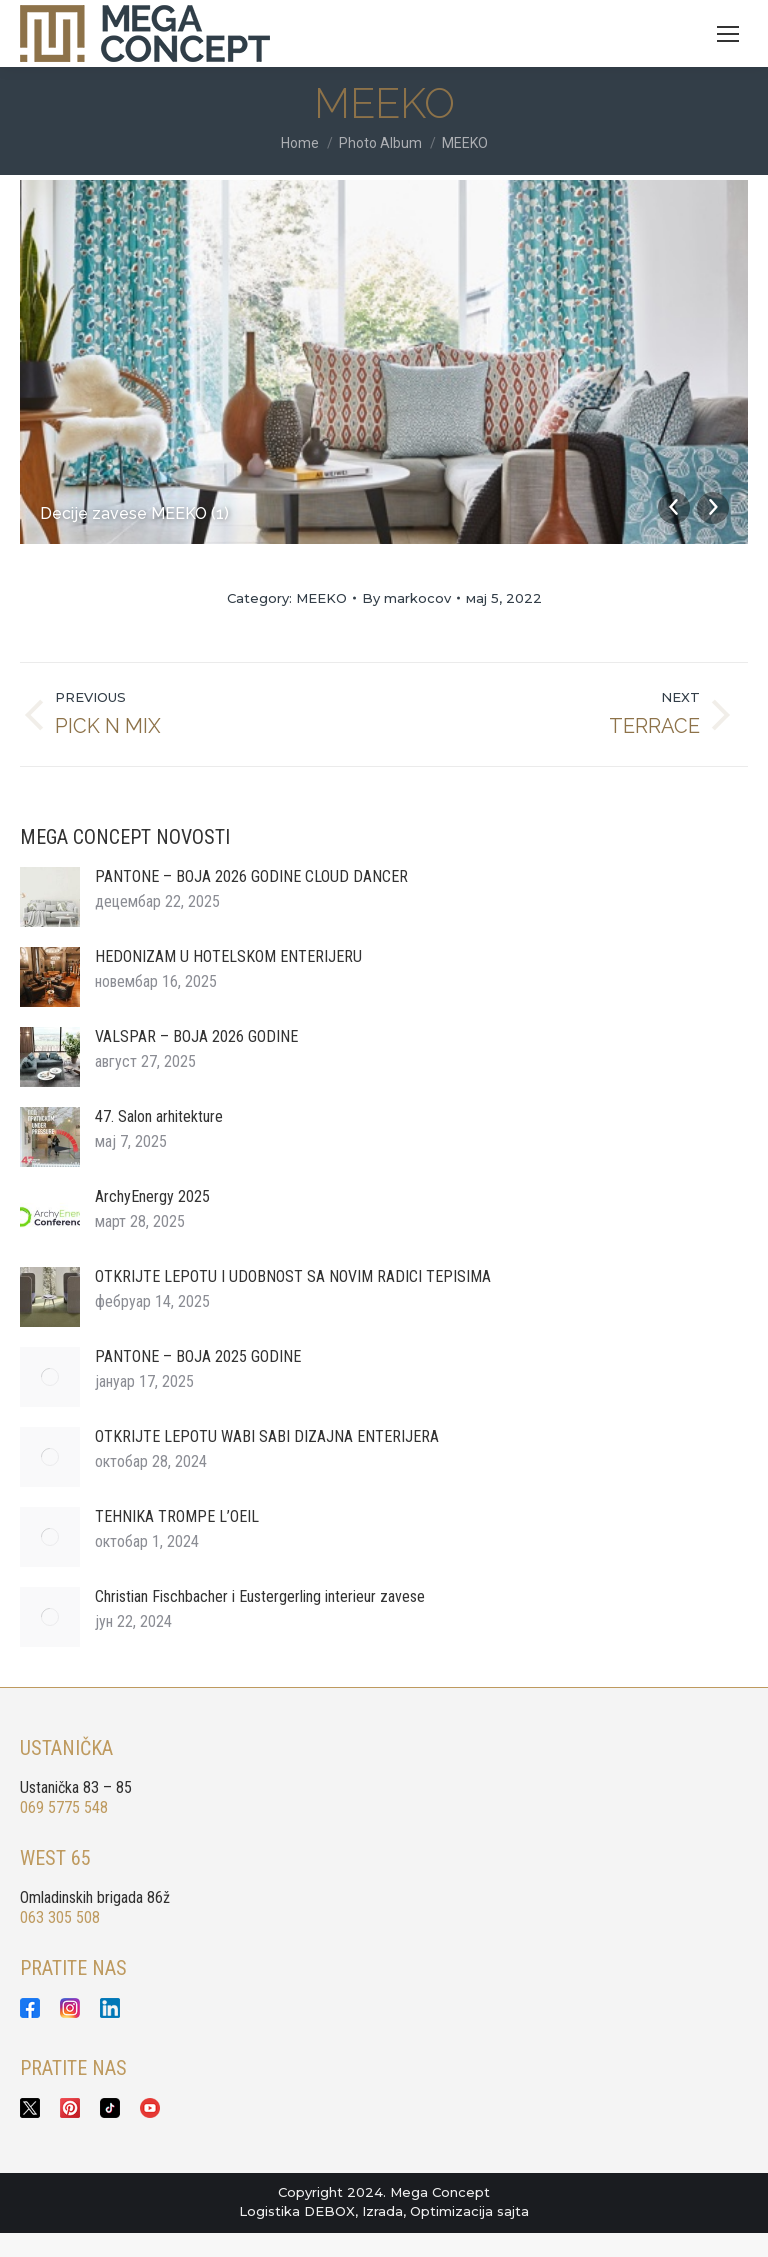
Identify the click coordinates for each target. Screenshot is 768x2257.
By (406, 598)
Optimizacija (451, 2211)
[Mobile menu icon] (728, 34)
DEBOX (329, 2211)
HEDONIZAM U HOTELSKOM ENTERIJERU (228, 956)
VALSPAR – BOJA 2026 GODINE (196, 1036)
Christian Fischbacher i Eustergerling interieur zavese (260, 1596)
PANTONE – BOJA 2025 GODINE (198, 1356)
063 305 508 (60, 1917)
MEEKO (321, 598)
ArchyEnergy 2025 (152, 1196)
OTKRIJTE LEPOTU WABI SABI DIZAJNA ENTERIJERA (267, 1436)
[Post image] (50, 897)
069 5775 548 (64, 1807)
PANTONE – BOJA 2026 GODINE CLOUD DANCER (251, 876)
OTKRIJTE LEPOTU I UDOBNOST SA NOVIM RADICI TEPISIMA (293, 1276)
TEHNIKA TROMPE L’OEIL (177, 1516)
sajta (513, 2211)
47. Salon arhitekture (159, 1116)
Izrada (382, 2211)
